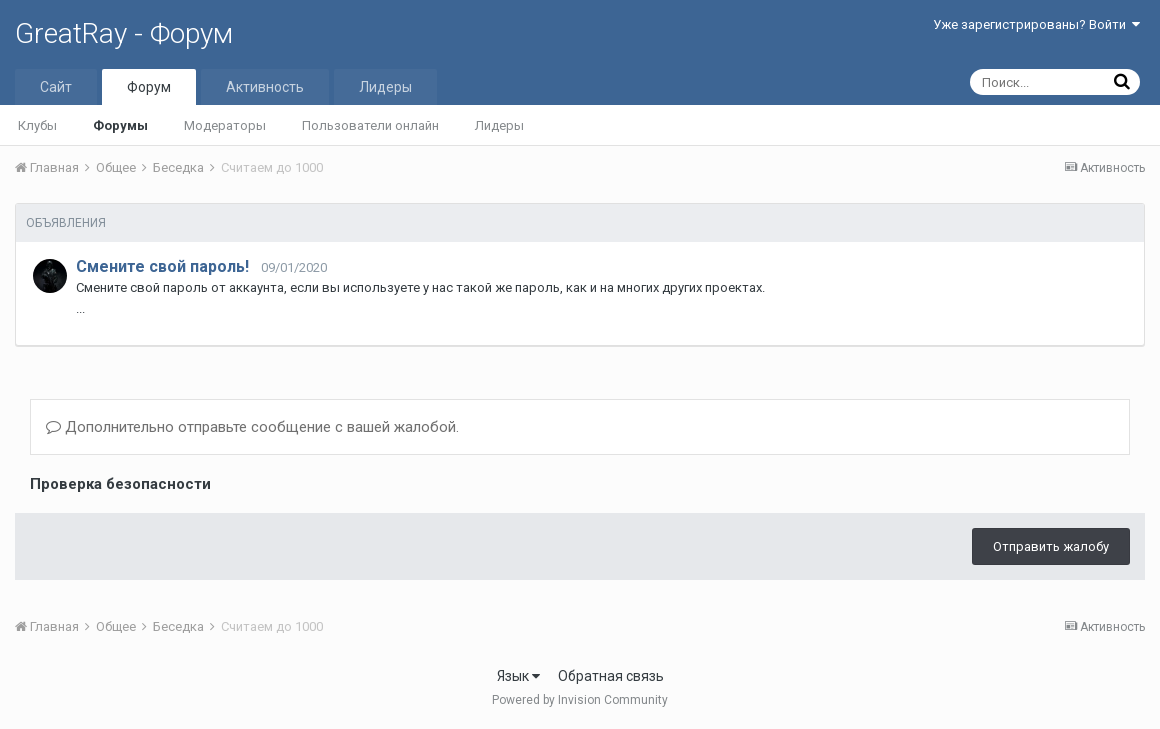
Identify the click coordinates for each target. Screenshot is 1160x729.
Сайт (56, 87)
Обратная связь (611, 676)
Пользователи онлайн (370, 125)
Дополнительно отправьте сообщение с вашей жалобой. (252, 427)
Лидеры (499, 125)
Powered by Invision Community (580, 700)
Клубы (37, 125)
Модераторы (225, 125)
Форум (149, 87)
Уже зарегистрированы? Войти (1036, 24)
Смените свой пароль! (162, 266)
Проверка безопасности (120, 484)
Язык (518, 676)
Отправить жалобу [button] (1051, 546)
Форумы (120, 125)
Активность (265, 87)
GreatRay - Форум (124, 33)
